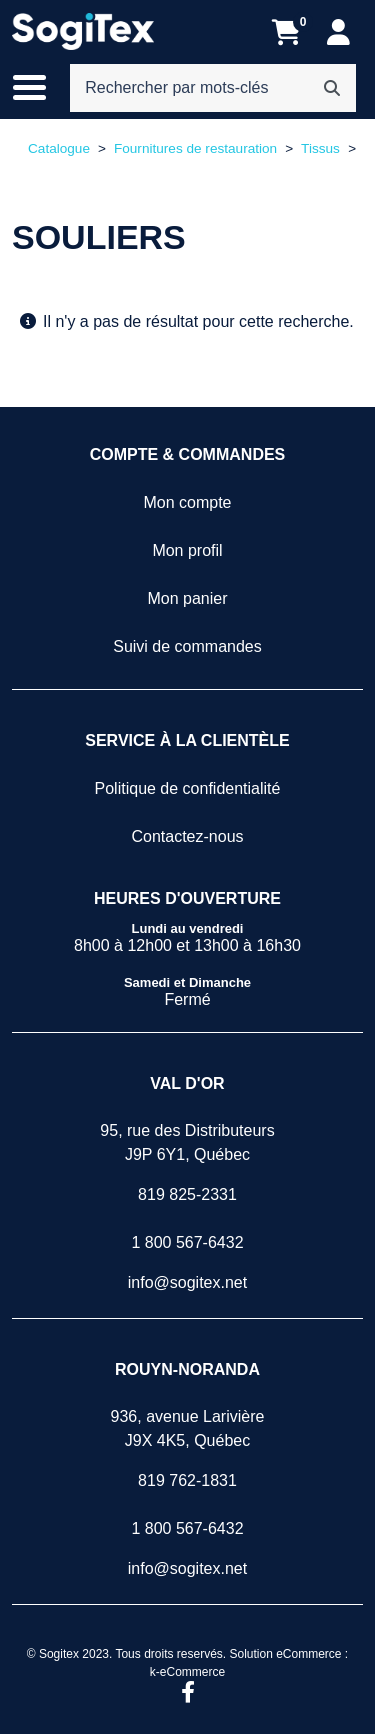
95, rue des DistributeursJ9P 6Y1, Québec (187, 1142)
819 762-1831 (187, 1480)
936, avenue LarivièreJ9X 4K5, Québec (188, 1428)
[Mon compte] (338, 32)
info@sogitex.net (187, 1282)
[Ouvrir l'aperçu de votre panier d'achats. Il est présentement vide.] (286, 32)
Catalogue (59, 148)
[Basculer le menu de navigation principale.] (39, 88)
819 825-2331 (187, 1194)
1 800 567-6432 (187, 1242)
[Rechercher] (332, 88)
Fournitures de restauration (195, 148)
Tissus (320, 148)
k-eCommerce (187, 1672)
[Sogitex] (83, 32)
